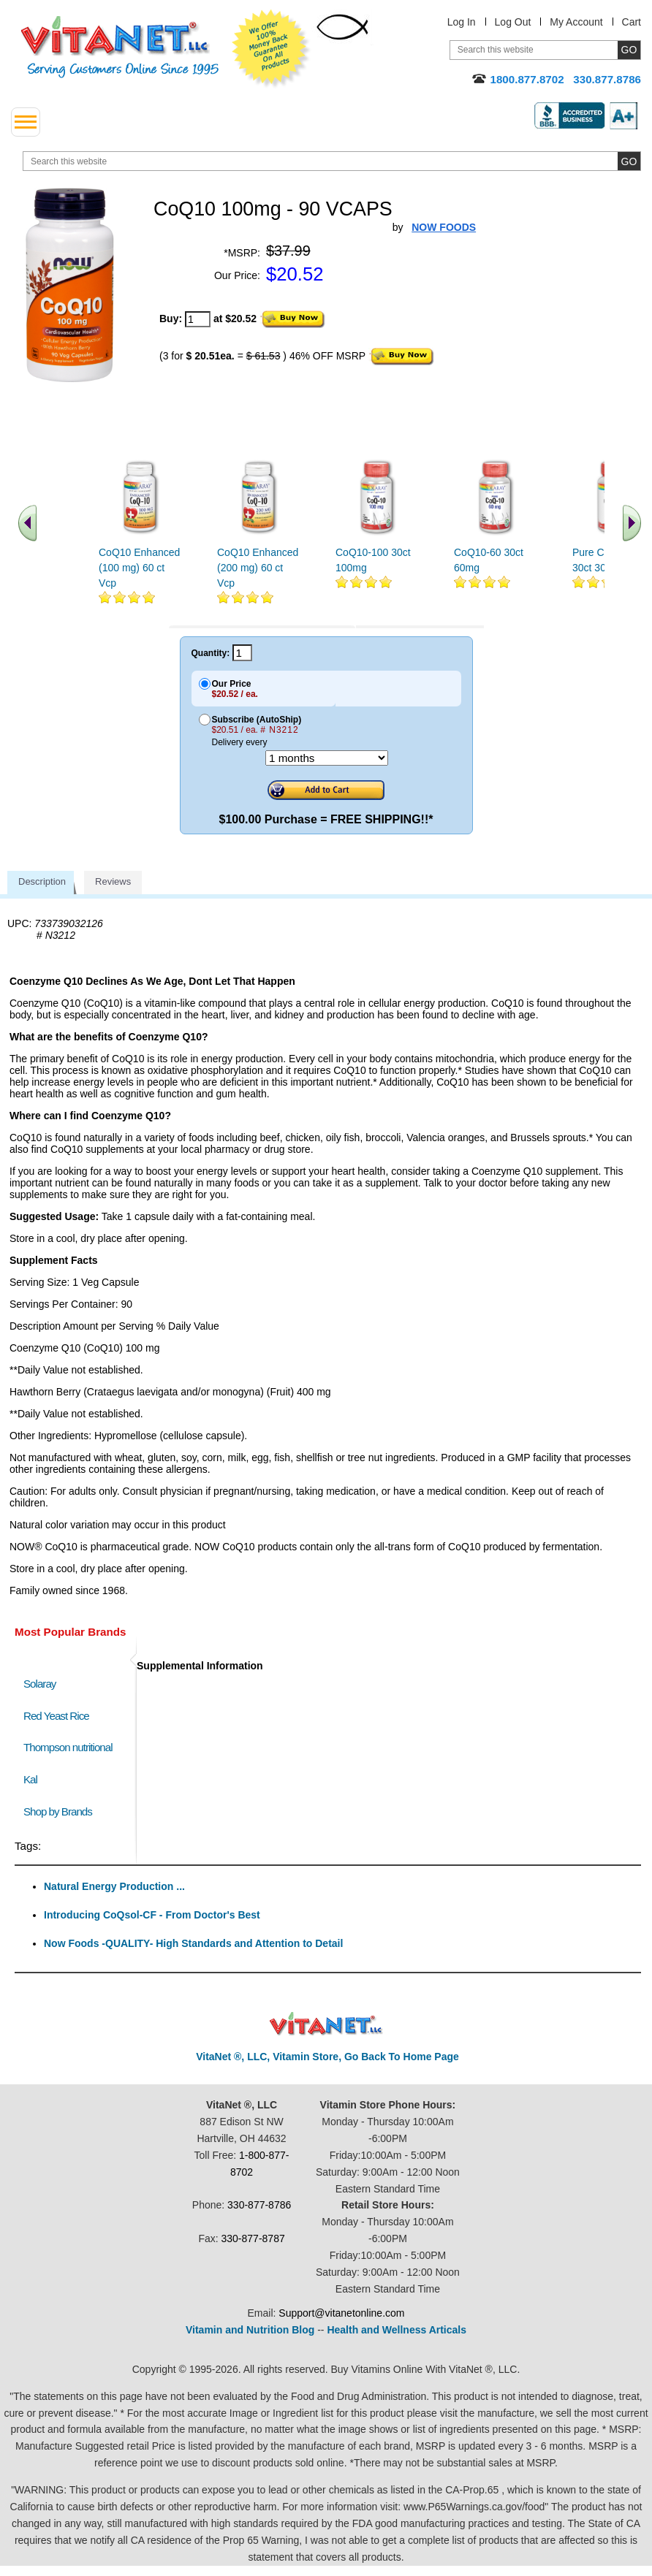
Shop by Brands (61, 1811)
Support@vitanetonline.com (341, 2313)
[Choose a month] (326, 758)
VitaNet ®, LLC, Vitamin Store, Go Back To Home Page (327, 2056)
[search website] (331, 161)
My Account (576, 22)
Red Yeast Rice (56, 1716)
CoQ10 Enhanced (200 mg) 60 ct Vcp (257, 567)
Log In (461, 22)
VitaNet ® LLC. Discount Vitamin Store (326, 2024)
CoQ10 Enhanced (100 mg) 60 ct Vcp (139, 567)
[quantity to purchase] (198, 319)
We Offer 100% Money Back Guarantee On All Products (271, 49)
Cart (631, 22)
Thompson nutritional (68, 1747)
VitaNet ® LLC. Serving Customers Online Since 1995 (120, 47)
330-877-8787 (253, 2238)
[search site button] (629, 161)
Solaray (39, 1683)
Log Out (513, 22)
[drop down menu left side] (25, 122)
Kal (30, 1779)
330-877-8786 (259, 2205)
